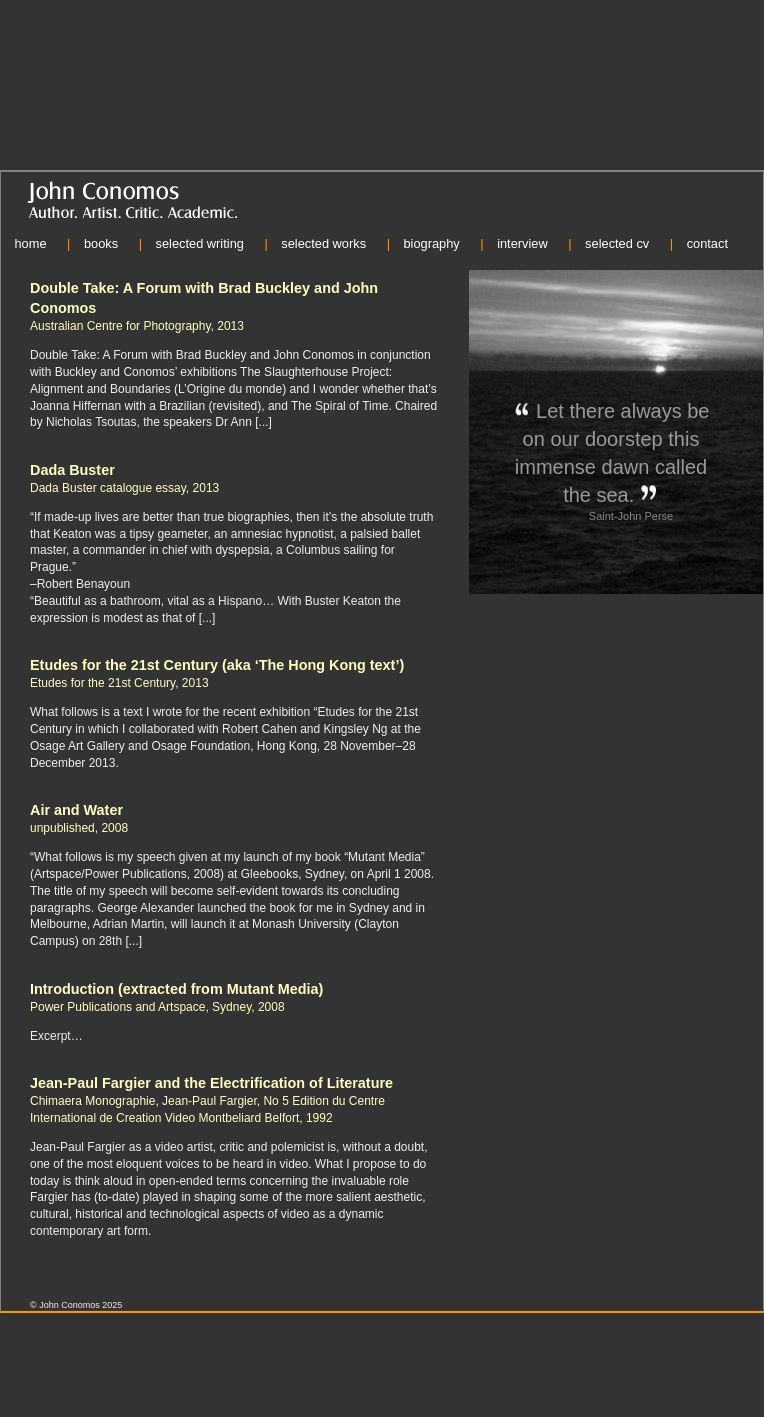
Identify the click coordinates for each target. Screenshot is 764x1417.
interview (522, 243)
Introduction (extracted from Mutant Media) (176, 989)
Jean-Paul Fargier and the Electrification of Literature (211, 1083)
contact (707, 243)
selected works (323, 243)
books (101, 243)
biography (431, 243)
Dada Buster (72, 470)
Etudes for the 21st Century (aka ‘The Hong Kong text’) (217, 665)
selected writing (199, 243)
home (30, 243)
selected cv (617, 243)
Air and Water (76, 810)
